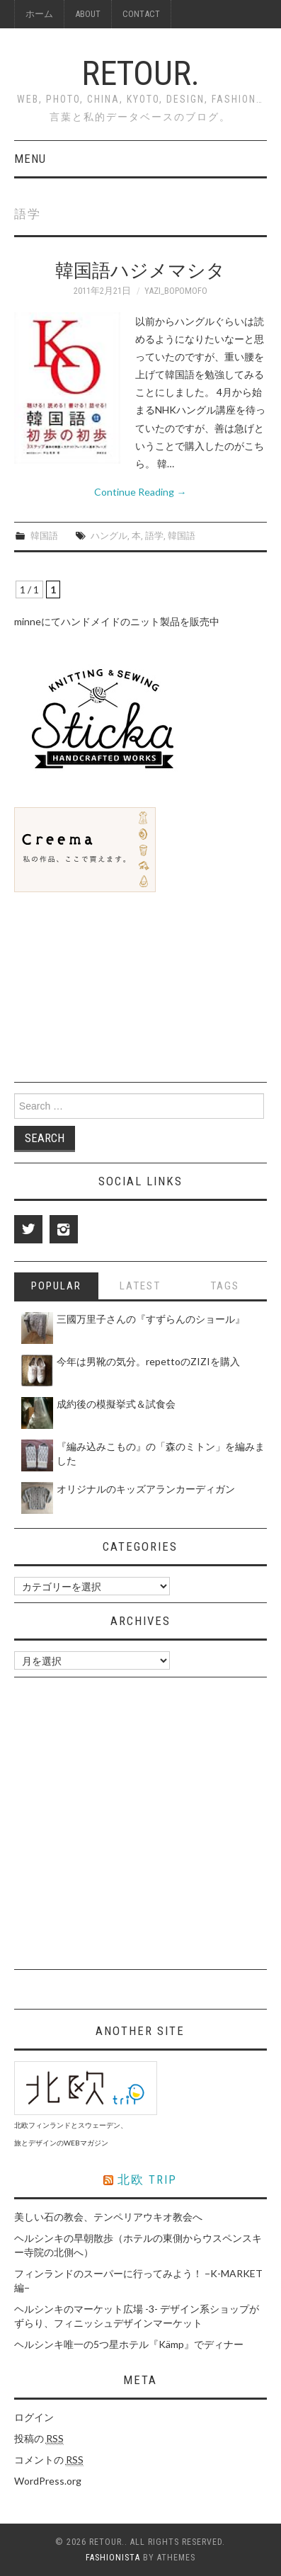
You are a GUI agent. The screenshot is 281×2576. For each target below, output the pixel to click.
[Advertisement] (120, 987)
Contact (141, 13)
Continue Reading (140, 492)
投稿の (39, 2438)
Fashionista (113, 2558)
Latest (140, 1286)
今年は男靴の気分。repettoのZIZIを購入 (148, 1361)
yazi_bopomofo (175, 290)
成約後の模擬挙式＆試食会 (116, 1404)
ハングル (109, 535)
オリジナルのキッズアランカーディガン (146, 1489)
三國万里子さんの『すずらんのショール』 (151, 1319)
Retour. (140, 73)
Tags (224, 1286)
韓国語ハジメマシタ (140, 270)
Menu (30, 159)
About (88, 13)
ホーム (39, 13)
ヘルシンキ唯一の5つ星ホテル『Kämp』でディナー (128, 2344)
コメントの (49, 2460)
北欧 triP (147, 2179)
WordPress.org (47, 2481)
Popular (56, 1286)
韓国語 (44, 535)
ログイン (34, 2417)
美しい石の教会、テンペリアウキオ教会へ (108, 2217)
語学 (154, 535)
